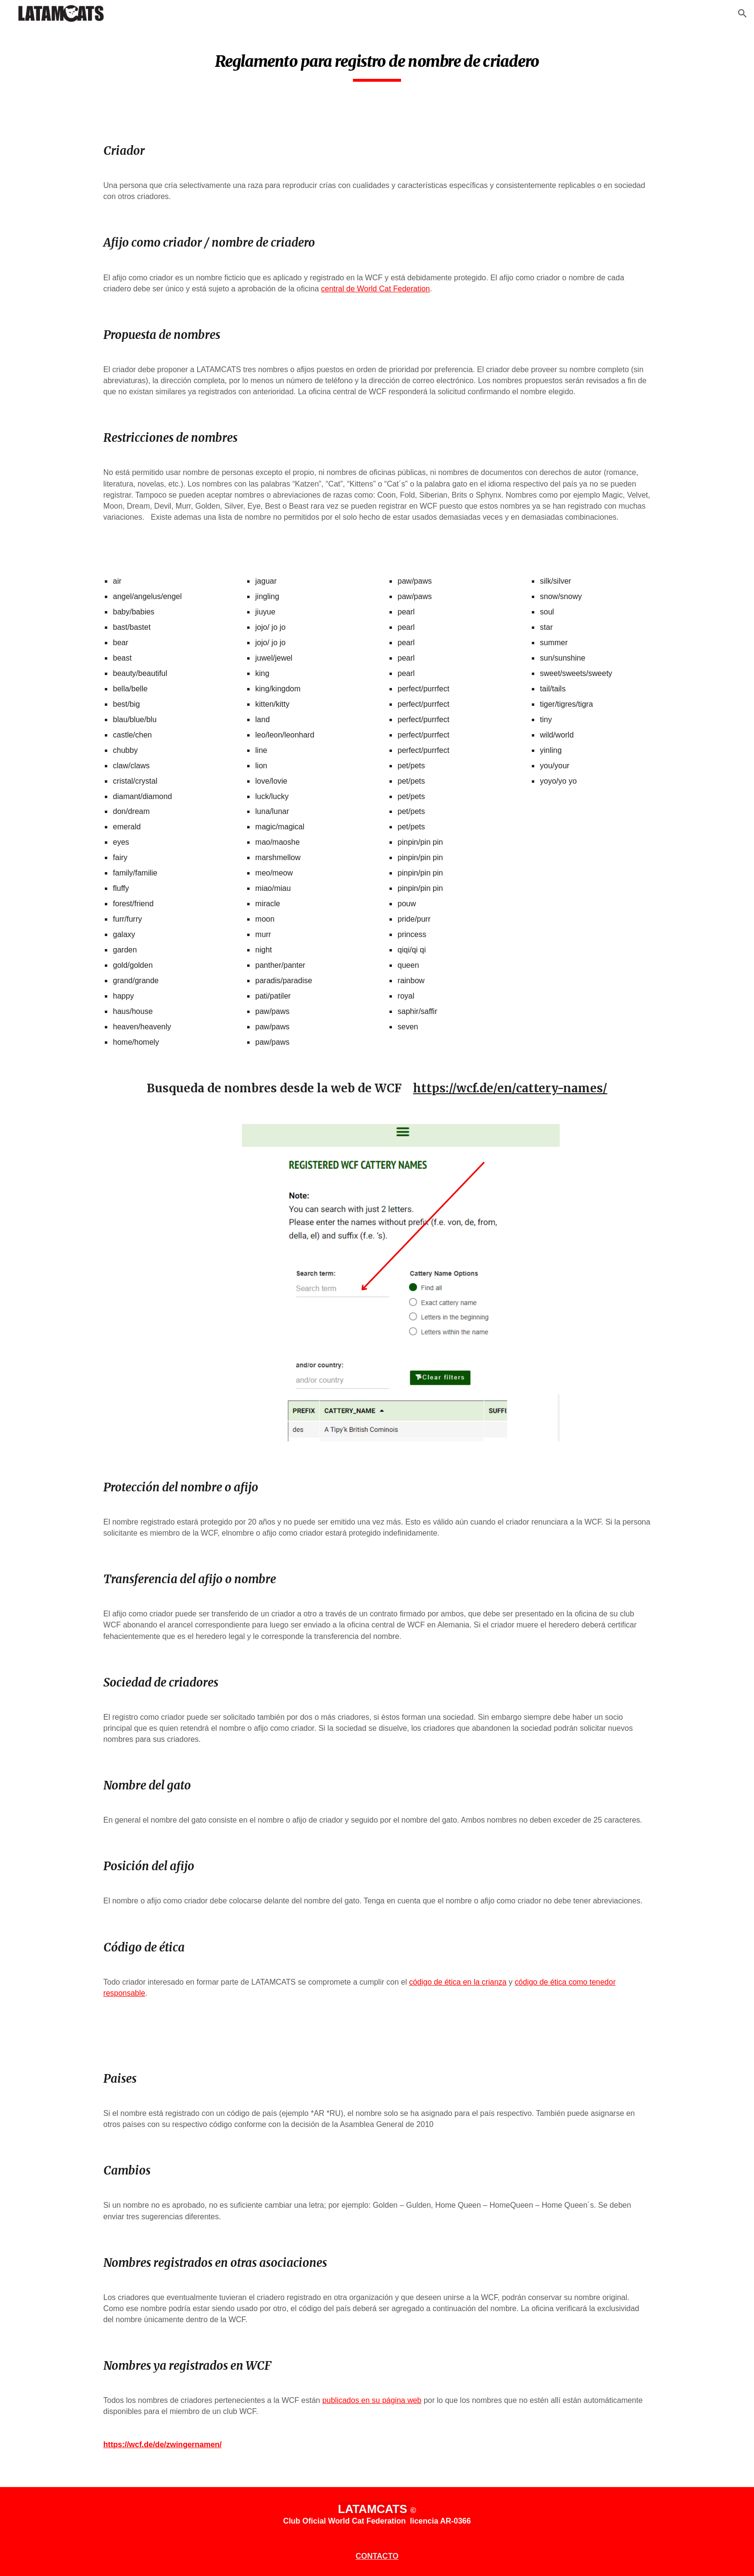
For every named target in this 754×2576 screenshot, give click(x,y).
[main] (377, 63)
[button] (742, 13)
